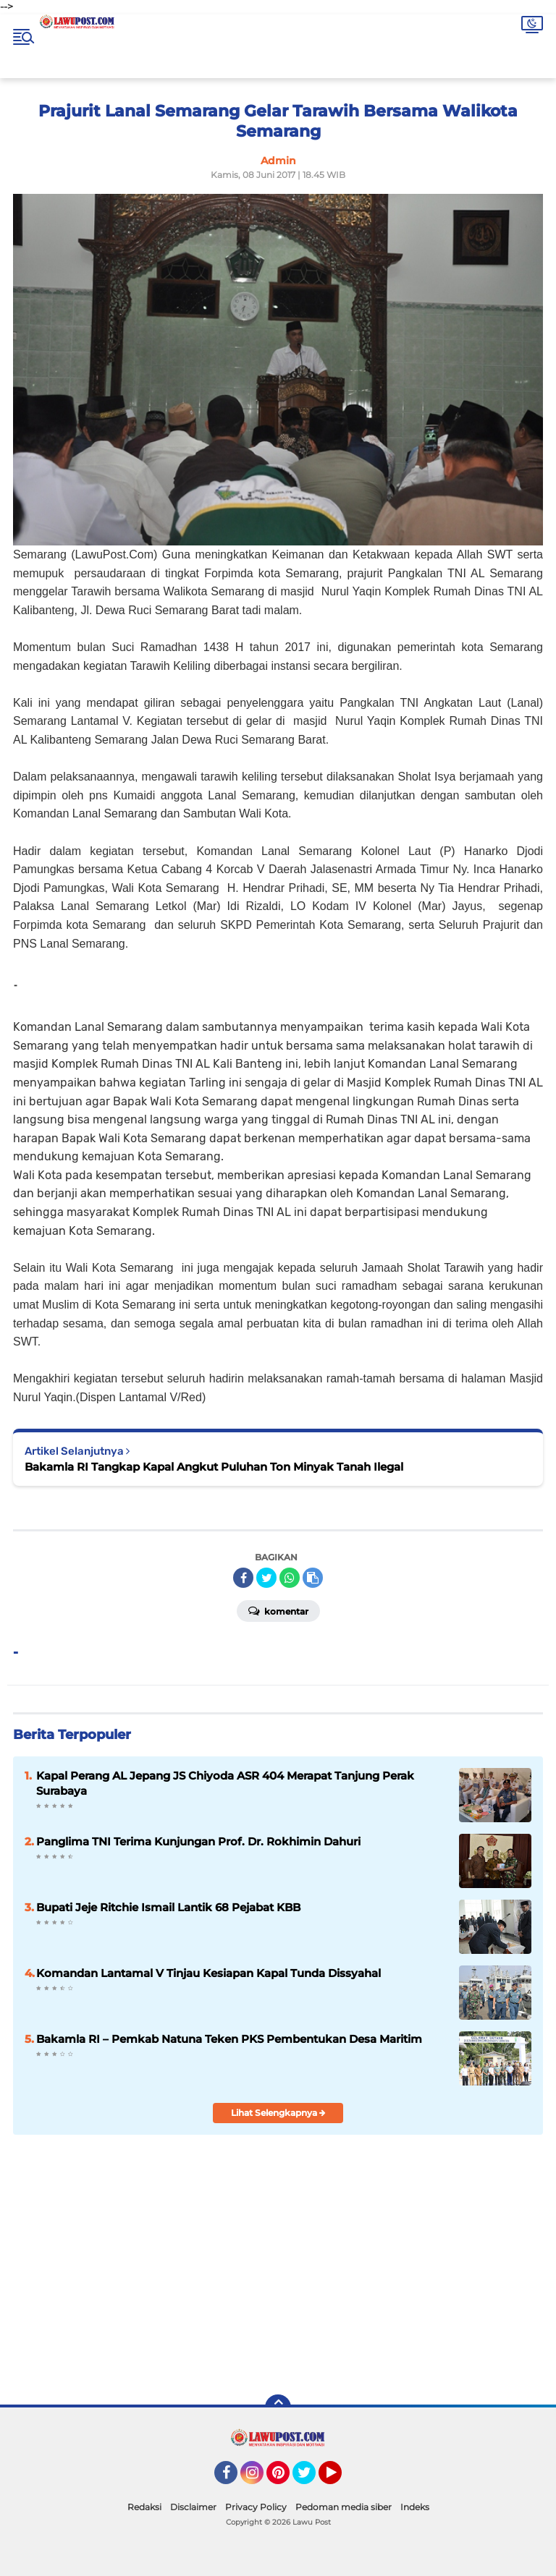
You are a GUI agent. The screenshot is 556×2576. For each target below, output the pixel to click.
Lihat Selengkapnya (278, 2112)
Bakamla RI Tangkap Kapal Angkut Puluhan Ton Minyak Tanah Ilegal (214, 1467)
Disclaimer (193, 2506)
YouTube (340, 2479)
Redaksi (144, 2506)
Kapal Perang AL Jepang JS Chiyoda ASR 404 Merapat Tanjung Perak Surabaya (225, 1783)
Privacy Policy (256, 2506)
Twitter (310, 2479)
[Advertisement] (388, 2278)
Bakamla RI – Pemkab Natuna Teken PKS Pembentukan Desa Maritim (229, 2039)
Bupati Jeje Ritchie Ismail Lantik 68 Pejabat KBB (168, 1907)
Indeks (414, 2506)
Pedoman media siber (343, 2506)
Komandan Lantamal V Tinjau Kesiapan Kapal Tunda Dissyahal (208, 1973)
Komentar (278, 1610)
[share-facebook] (243, 1578)
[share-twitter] (266, 1578)
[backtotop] (278, 2407)
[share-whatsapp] (289, 1578)
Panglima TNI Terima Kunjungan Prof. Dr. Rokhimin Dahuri (198, 1841)
